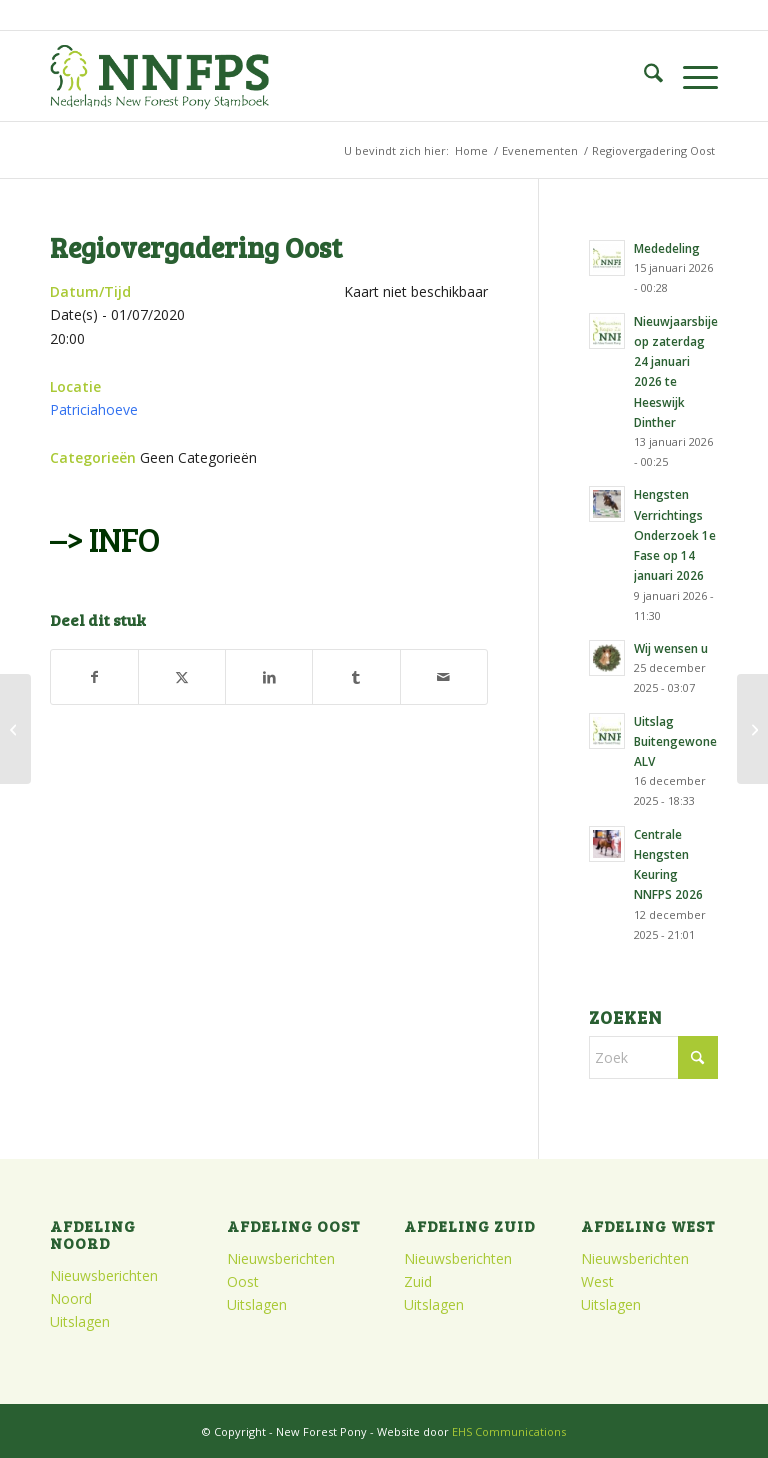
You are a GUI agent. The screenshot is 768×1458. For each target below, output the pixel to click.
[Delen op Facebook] (94, 677)
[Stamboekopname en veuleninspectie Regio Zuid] (752, 729)
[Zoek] (643, 76)
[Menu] (690, 76)
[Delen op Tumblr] (356, 677)
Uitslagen (80, 1321)
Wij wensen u (671, 648)
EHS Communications (509, 1431)
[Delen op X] (182, 677)
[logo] (159, 76)
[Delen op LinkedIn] (269, 677)
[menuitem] (643, 76)
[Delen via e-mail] (444, 677)
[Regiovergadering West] (15, 729)
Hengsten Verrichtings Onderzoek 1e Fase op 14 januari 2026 (675, 534)
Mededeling (667, 248)
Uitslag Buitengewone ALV (675, 741)
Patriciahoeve (94, 409)
